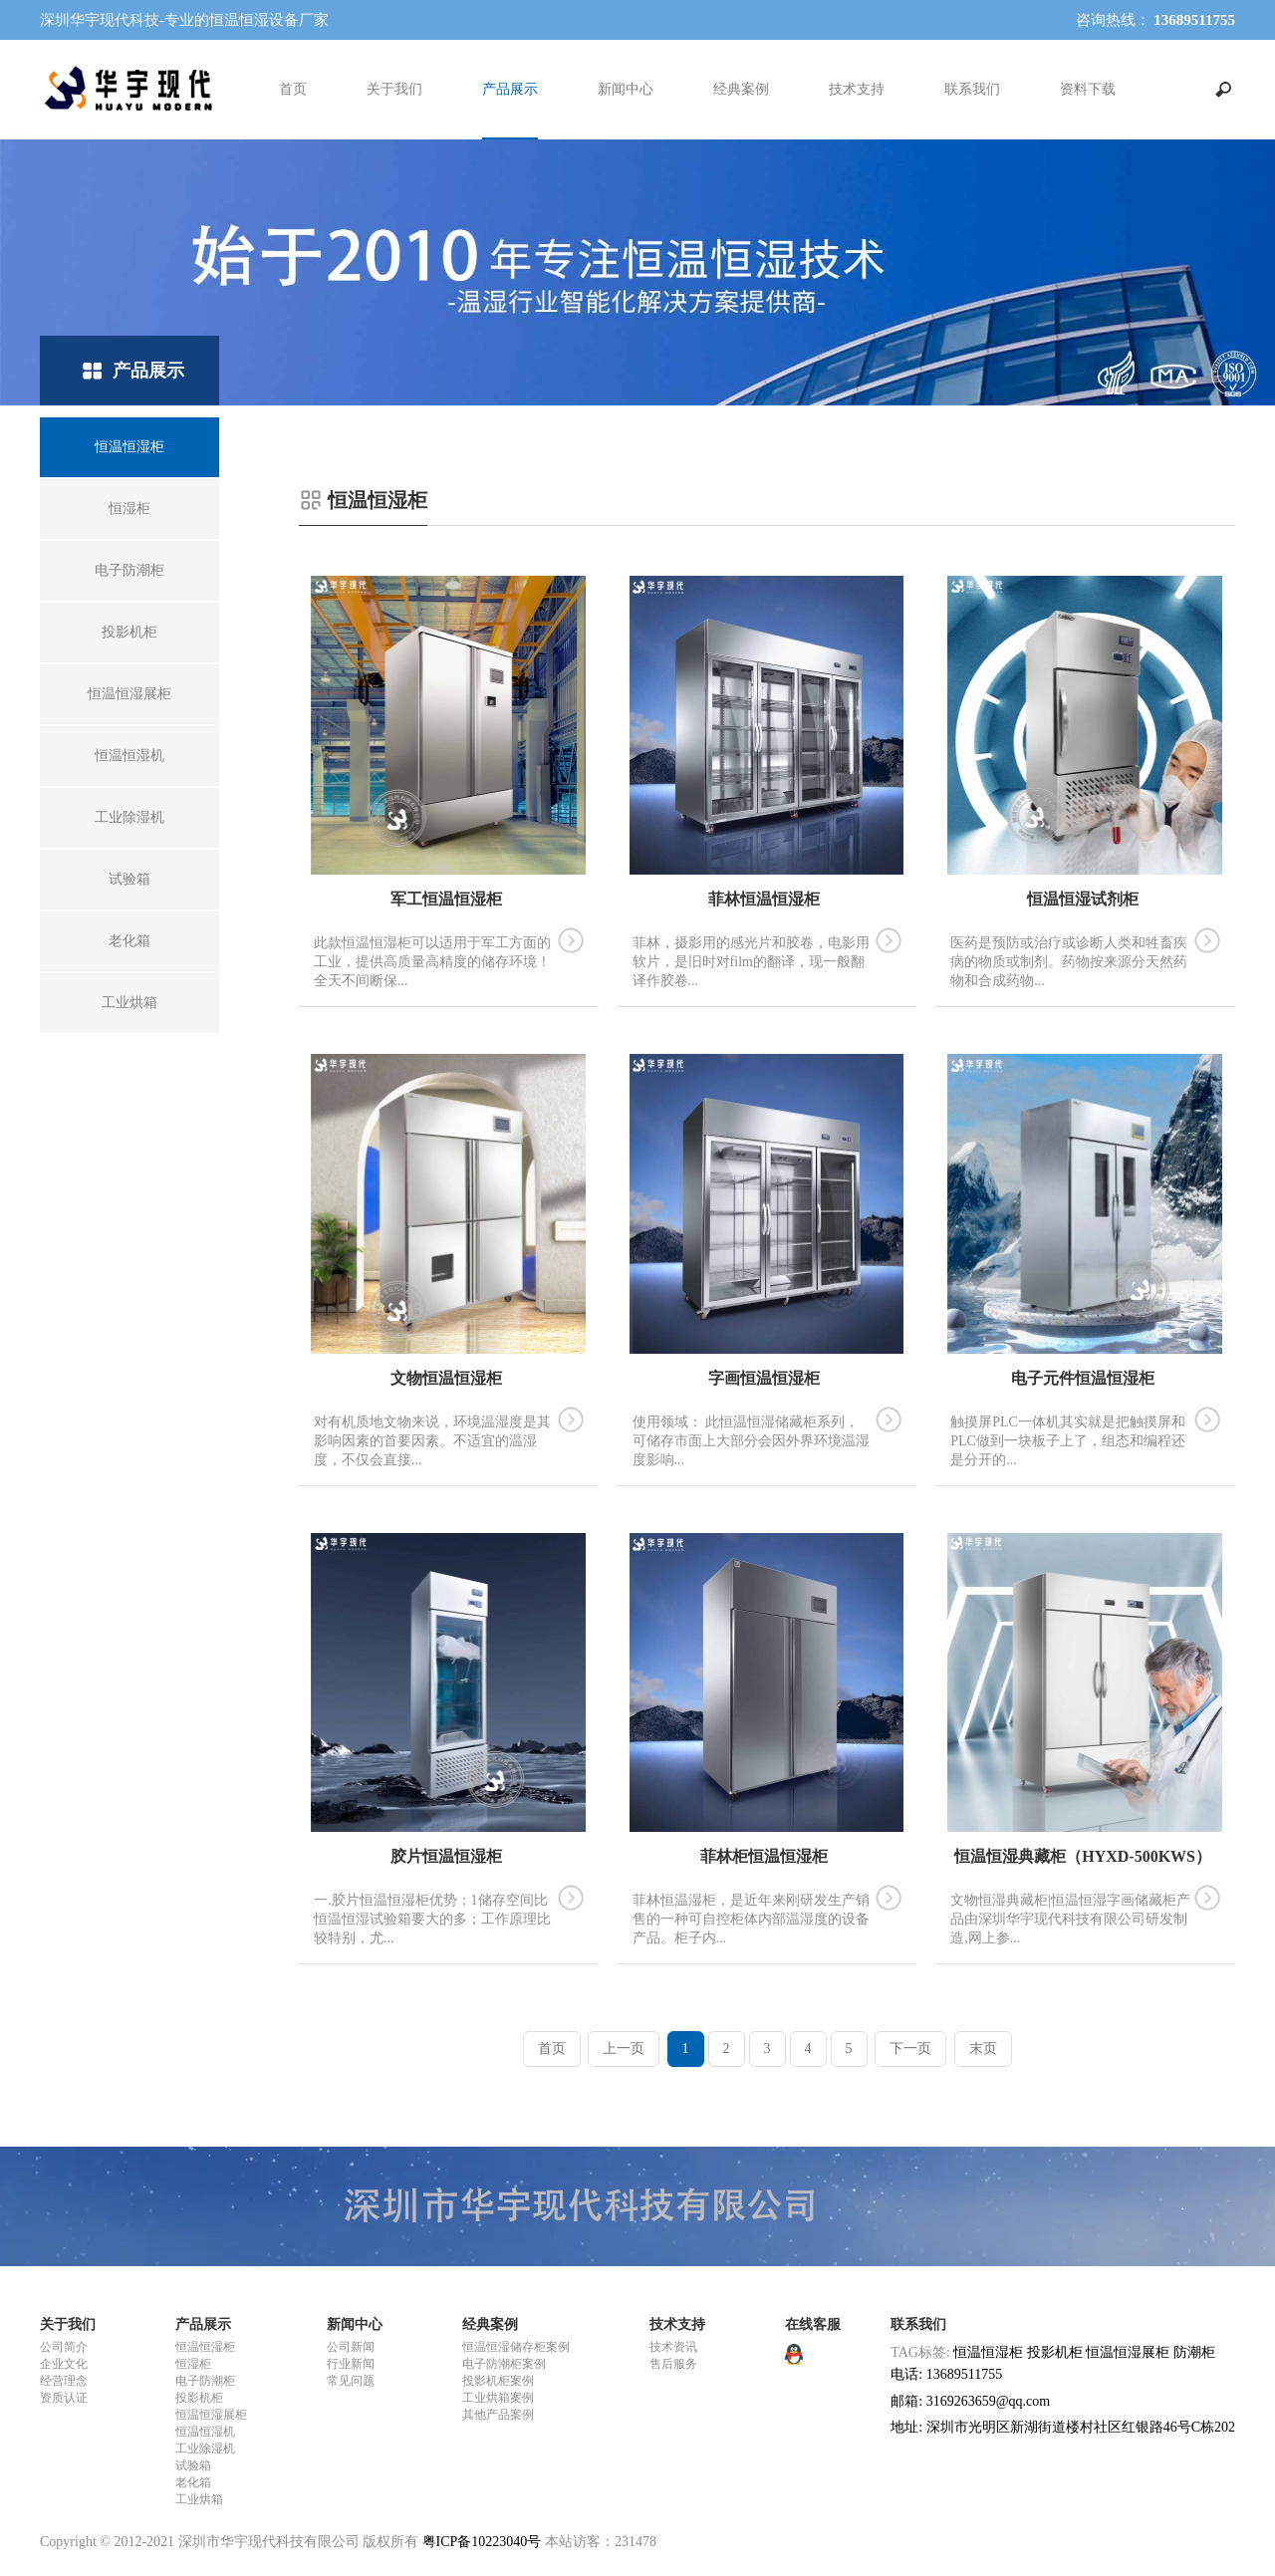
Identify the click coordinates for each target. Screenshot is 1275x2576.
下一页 (910, 2048)
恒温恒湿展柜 (211, 2415)
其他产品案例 (498, 2415)
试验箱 (193, 2465)
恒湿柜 (193, 2364)
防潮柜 (1194, 2352)
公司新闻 (351, 2347)
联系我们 (972, 89)
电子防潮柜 (205, 2381)
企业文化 (64, 2364)
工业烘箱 (199, 2499)
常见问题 (351, 2381)
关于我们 (394, 89)
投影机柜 (199, 2398)
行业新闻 (351, 2364)
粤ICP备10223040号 (482, 2541)
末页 (983, 2048)
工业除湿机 (205, 2448)
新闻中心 (625, 89)
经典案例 (741, 89)
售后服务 (673, 2364)
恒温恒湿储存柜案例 (516, 2347)
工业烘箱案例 (498, 2398)
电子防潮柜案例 (504, 2364)
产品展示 (510, 89)
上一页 (623, 2048)
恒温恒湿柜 (205, 2347)
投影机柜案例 (498, 2381)
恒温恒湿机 (205, 2432)
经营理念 (64, 2381)
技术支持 (857, 89)
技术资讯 (673, 2347)
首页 (293, 89)
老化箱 (193, 2482)
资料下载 (1088, 89)
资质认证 (64, 2398)
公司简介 (64, 2347)
